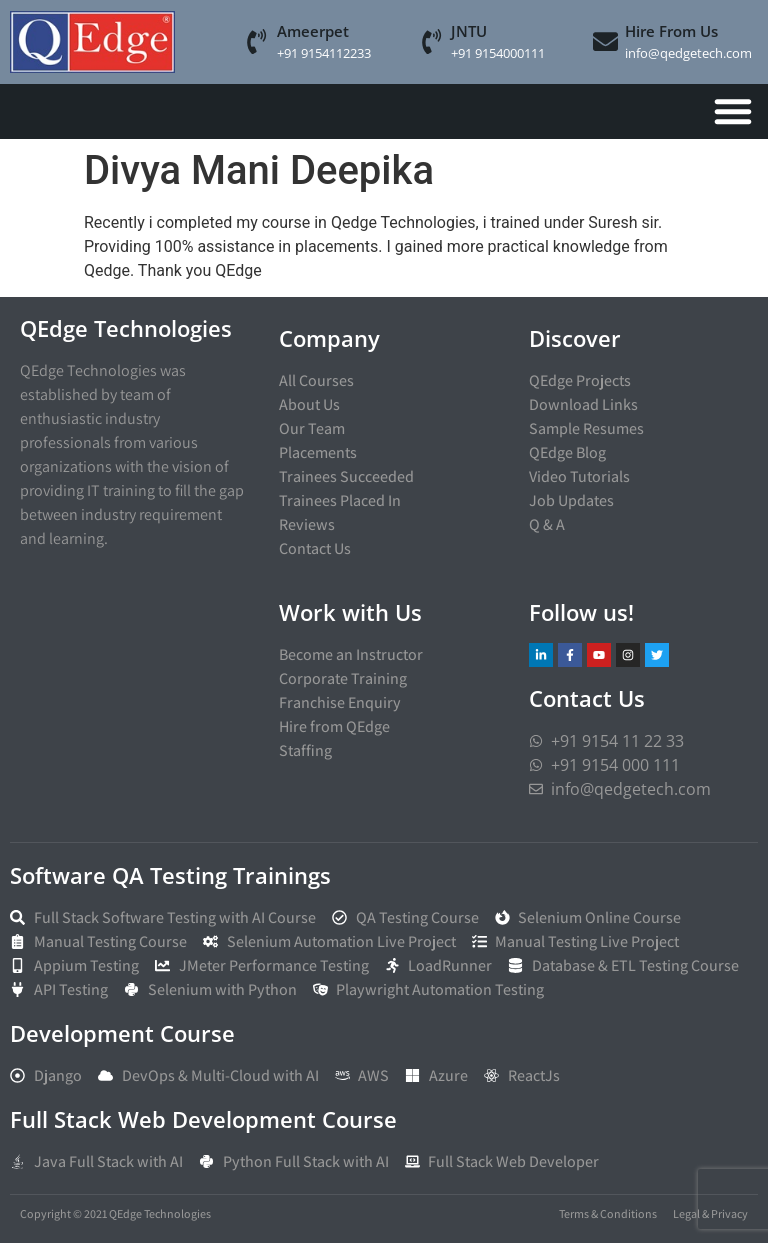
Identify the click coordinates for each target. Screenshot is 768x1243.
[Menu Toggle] (733, 111)
